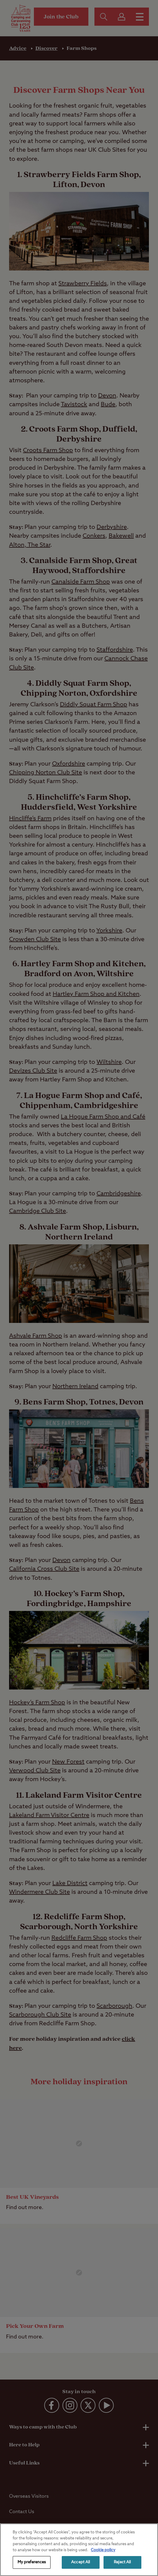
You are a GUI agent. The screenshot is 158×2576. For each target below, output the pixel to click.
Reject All (122, 2562)
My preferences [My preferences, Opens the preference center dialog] (32, 2562)
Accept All (80, 2562)
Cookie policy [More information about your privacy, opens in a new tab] (103, 2550)
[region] (79, 2549)
